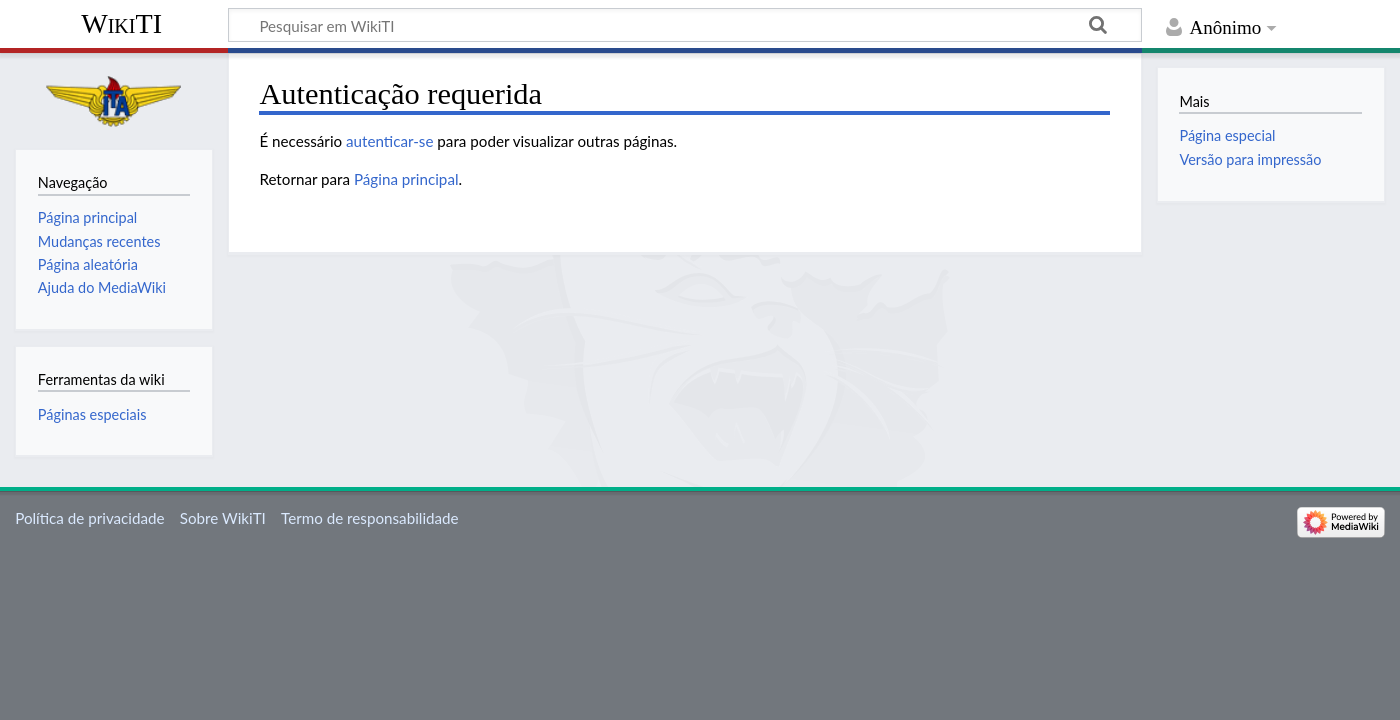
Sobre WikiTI (223, 518)
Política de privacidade (89, 518)
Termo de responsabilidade (370, 518)
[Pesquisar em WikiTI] (685, 25)
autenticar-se (389, 141)
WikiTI (121, 23)
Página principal (406, 179)
